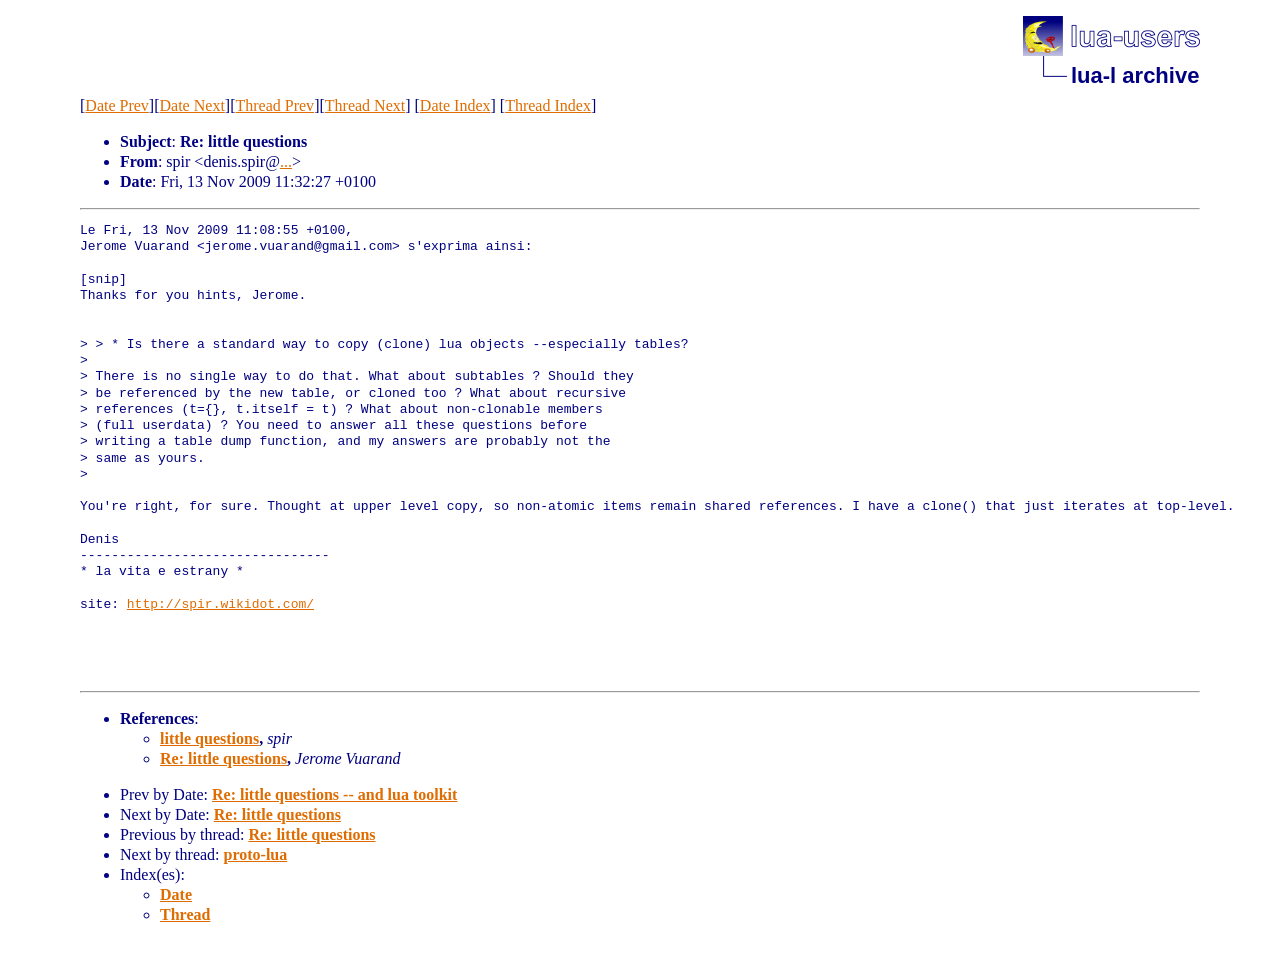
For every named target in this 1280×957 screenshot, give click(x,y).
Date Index (455, 105)
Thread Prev (274, 105)
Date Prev (117, 105)
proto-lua (256, 854)
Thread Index (548, 105)
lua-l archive (1135, 75)
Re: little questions (223, 758)
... (286, 161)
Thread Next (365, 105)
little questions (209, 738)
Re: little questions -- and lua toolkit (334, 794)
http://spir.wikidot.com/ (220, 605)
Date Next (192, 105)
